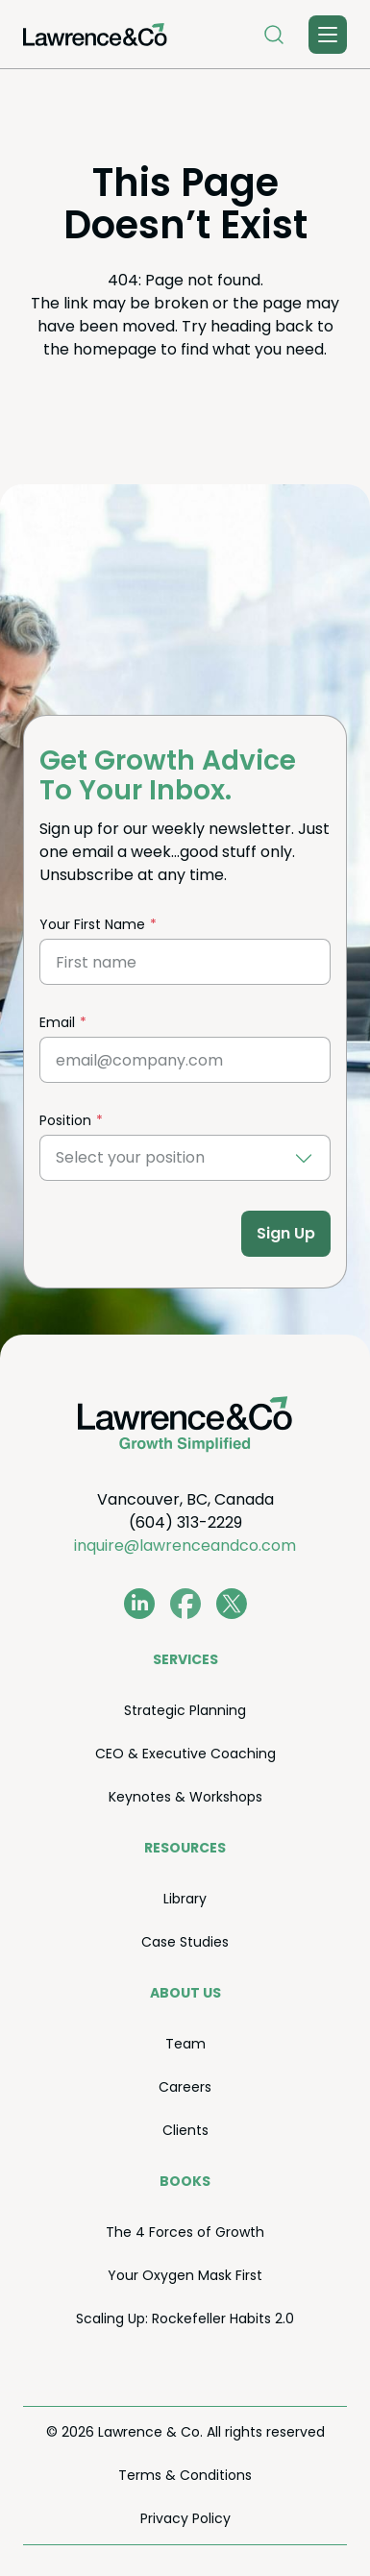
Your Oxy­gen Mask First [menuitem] (185, 2275)
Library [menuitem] (185, 1898)
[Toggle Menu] (327, 34)
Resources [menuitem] (185, 1847)
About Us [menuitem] (185, 1992)
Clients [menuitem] (185, 2130)
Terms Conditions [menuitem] (185, 2475)
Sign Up (286, 1233)
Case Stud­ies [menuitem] (185, 1941)
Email (57, 1022)
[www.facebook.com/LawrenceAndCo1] (185, 1603)
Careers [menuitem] (185, 2087)
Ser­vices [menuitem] (185, 1659)
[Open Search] (273, 34)
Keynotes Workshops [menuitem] (185, 1796)
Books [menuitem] (185, 2181)
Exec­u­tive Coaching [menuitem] (185, 1753)
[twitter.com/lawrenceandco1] (231, 1603)
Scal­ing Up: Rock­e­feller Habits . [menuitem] (185, 2318)
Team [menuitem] (185, 2043)
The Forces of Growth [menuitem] (185, 2232)
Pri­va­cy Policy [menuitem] (185, 2518)
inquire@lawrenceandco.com (185, 1545)
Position (65, 1120)
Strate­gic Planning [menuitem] (185, 1710)
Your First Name (92, 924)
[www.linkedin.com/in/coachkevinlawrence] (139, 1603)
